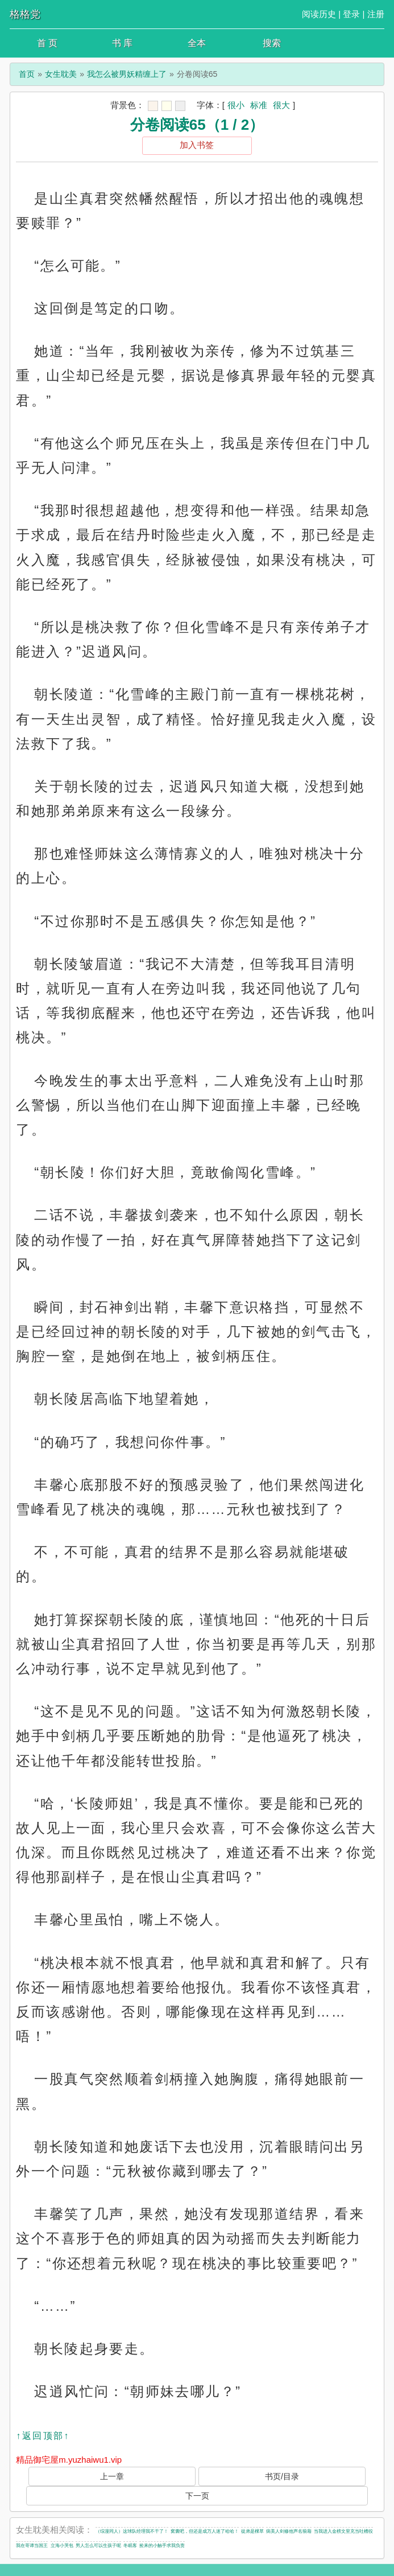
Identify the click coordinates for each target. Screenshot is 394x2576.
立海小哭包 (62, 2545)
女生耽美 (61, 74)
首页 (27, 74)
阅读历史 (319, 14)
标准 (258, 105)
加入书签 (197, 145)
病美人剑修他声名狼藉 (289, 2531)
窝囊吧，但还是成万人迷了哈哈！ (205, 2531)
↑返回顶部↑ (42, 2436)
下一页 (197, 2495)
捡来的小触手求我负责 (162, 2545)
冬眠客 (130, 2545)
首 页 (47, 43)
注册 (375, 14)
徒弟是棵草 (252, 2531)
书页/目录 (282, 2476)
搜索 (272, 43)
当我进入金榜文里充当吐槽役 (343, 2531)
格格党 (25, 14)
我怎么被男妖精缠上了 (127, 74)
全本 (197, 43)
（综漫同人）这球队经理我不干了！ (132, 2531)
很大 (281, 105)
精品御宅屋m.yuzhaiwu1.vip (69, 2459)
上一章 (112, 2476)
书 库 (122, 43)
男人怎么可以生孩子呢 (98, 2545)
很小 (235, 105)
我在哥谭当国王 (32, 2545)
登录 (351, 14)
